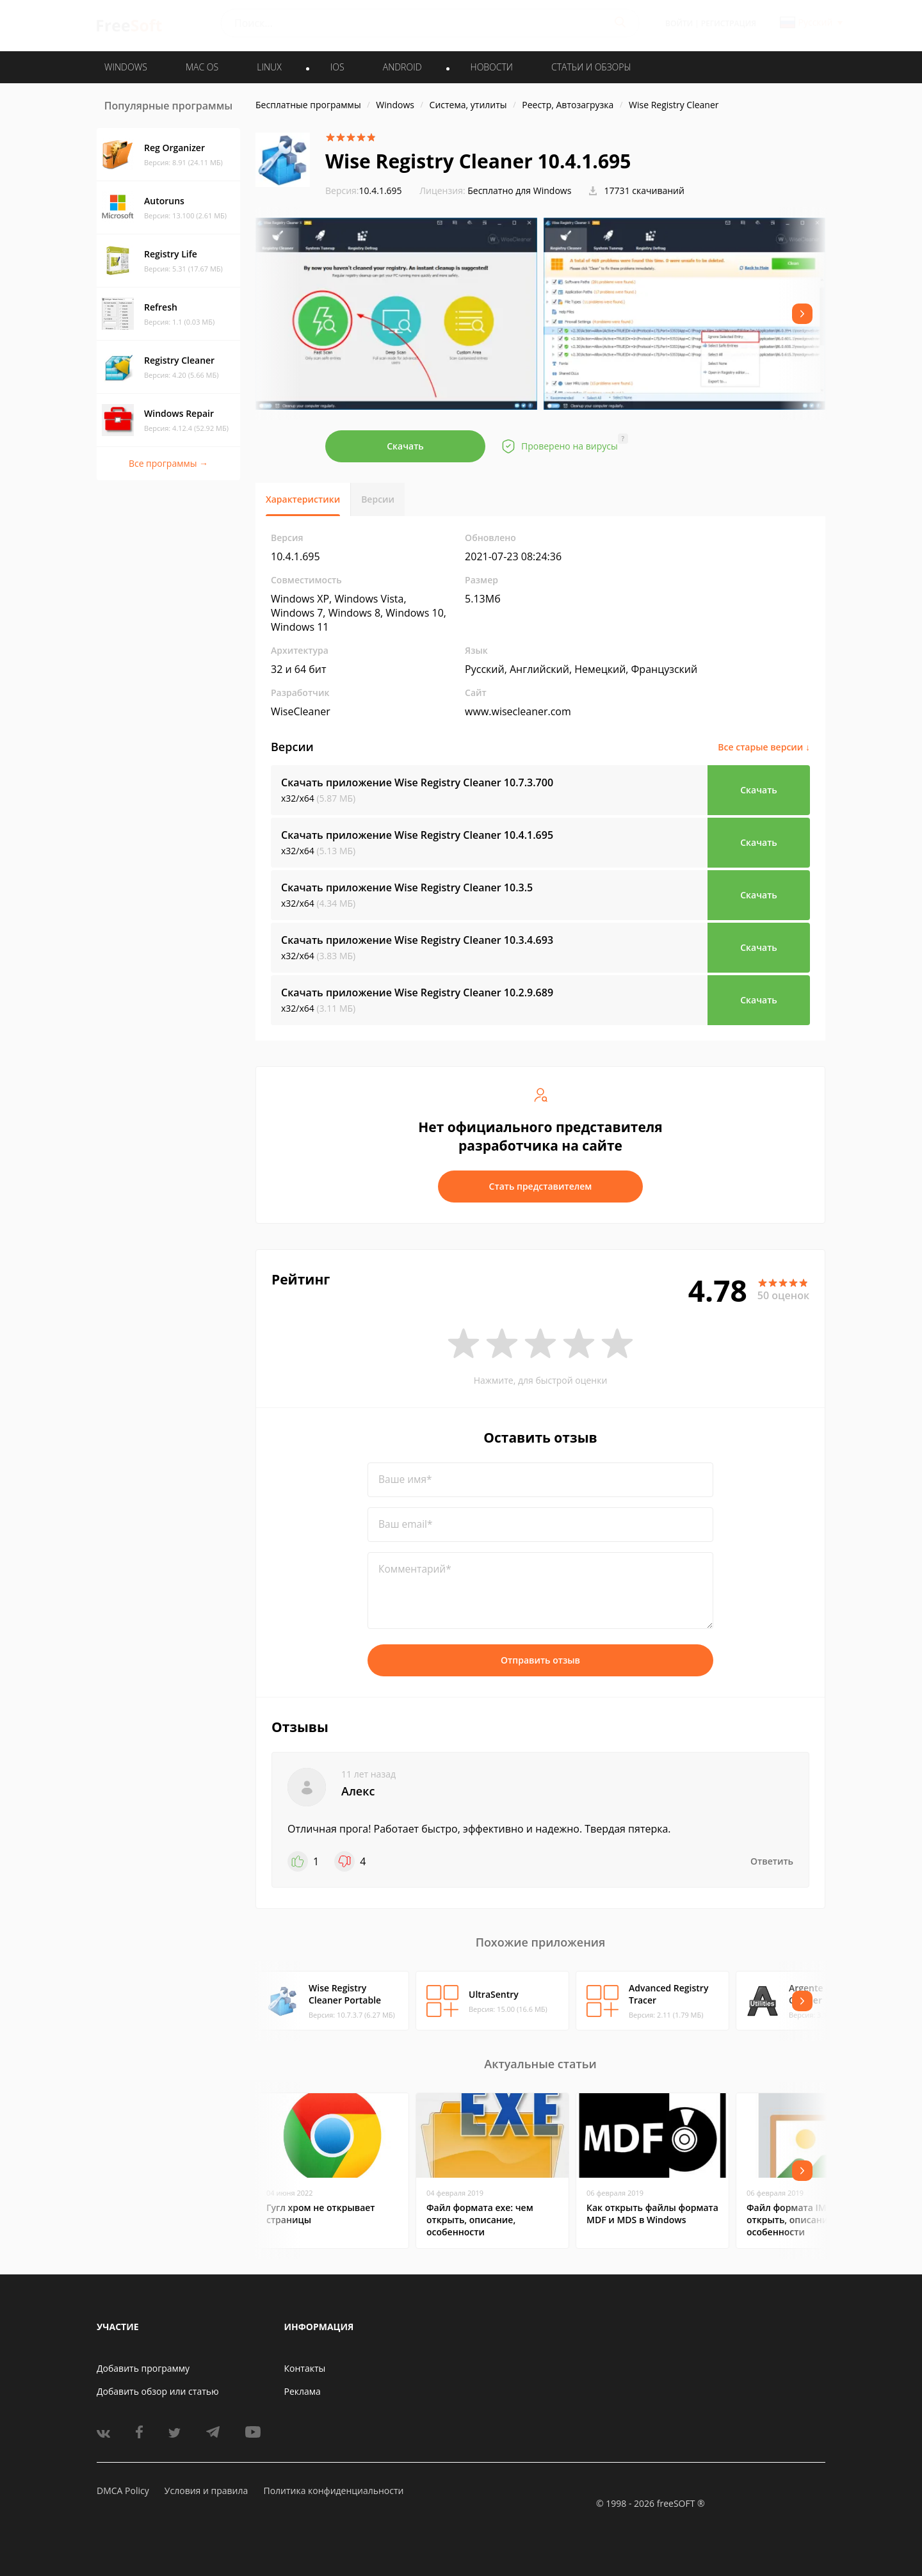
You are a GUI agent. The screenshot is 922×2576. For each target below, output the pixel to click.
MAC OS (202, 67)
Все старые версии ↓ (764, 747)
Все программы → (168, 463)
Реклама (302, 2391)
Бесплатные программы (308, 105)
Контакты (305, 2368)
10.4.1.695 (363, 190)
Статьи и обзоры (591, 67)
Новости (492, 67)
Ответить (771, 1861)
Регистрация (728, 23)
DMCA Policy (123, 2490)
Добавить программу (143, 2368)
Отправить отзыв (540, 1660)
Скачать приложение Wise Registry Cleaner (417, 782)
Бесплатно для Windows (519, 190)
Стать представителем (540, 1186)
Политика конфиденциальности (333, 2490)
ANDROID (402, 67)
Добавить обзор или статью (158, 2391)
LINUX (269, 67)
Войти (679, 23)
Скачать (405, 446)
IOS (337, 67)
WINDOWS (125, 67)
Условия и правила (206, 2490)
